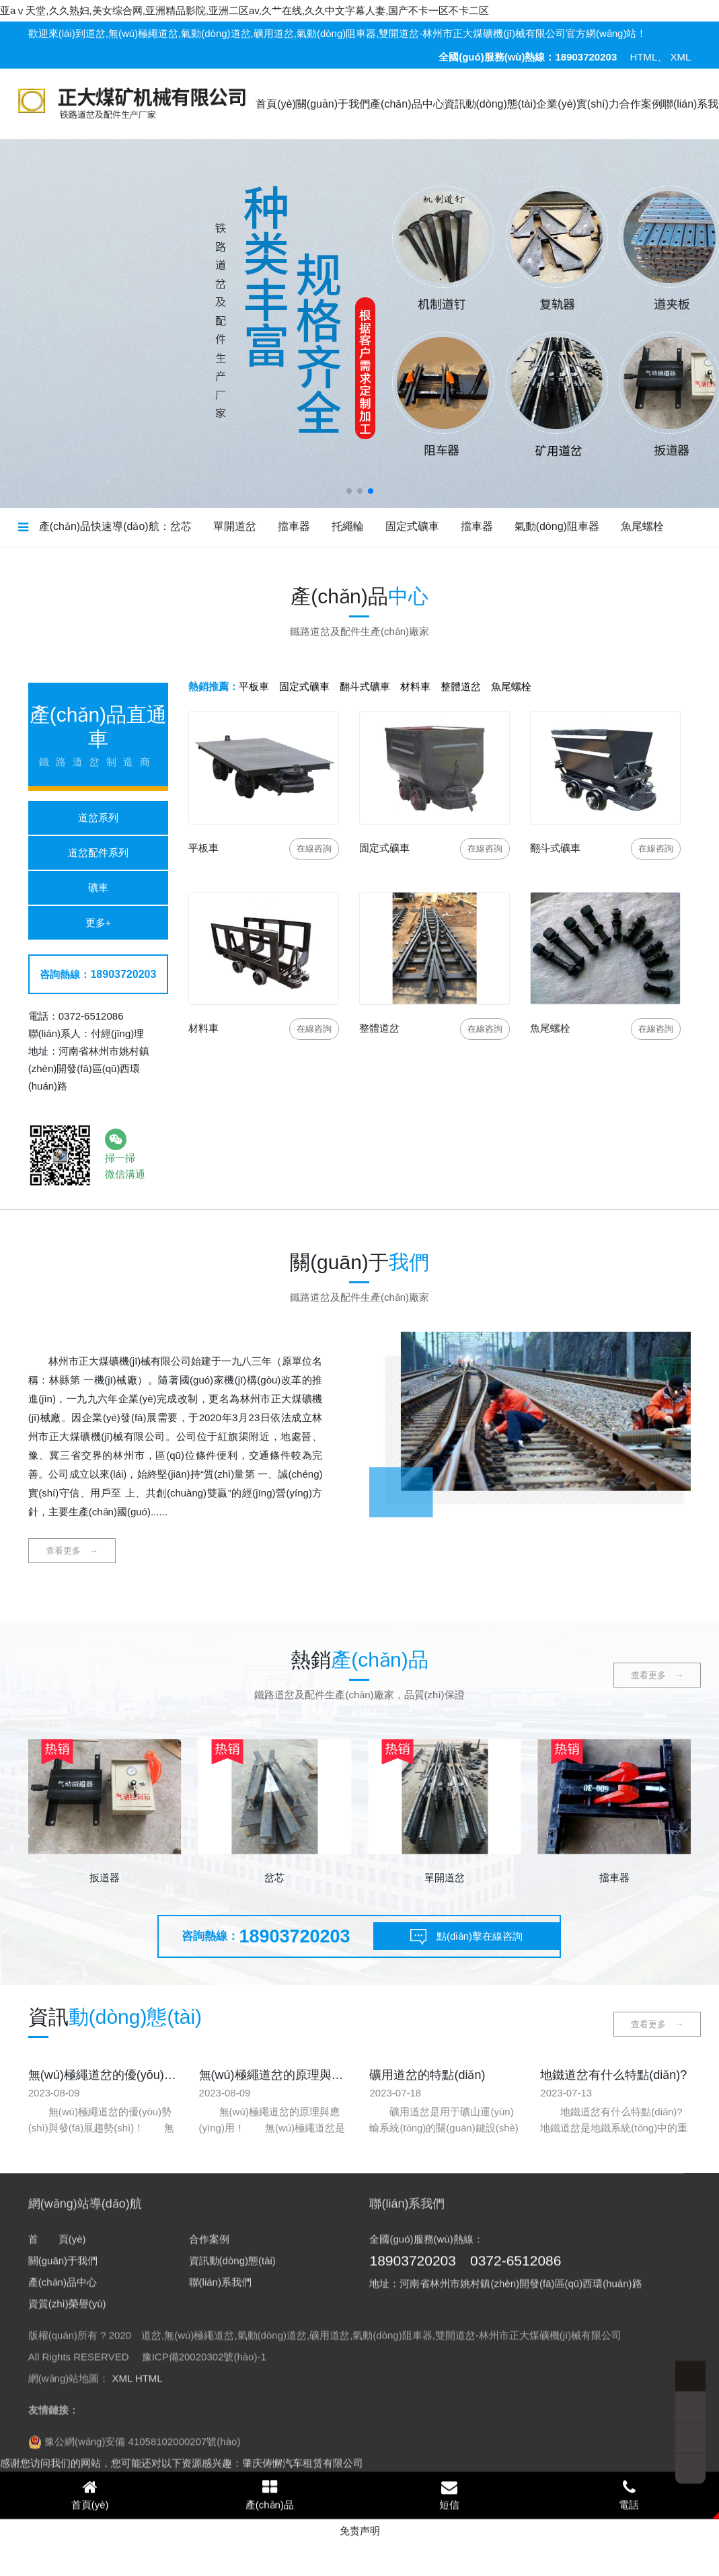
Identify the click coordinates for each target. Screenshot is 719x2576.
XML (680, 57)
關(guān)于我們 (333, 104)
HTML (643, 57)
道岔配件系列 (98, 852)
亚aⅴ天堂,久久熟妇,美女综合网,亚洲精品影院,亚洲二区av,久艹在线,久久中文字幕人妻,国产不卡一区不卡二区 (244, 10)
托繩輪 (348, 526)
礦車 (98, 887)
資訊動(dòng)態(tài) (490, 104)
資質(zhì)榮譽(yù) (67, 2522)
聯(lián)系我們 (220, 2500)
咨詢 (314, 848)
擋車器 (294, 526)
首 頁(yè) (57, 2457)
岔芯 (181, 526)
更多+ (98, 922)
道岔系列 (98, 817)
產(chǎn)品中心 (406, 104)
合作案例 (641, 104)
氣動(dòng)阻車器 (557, 526)
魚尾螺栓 (642, 526)
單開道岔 (234, 526)
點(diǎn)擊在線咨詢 (464, 1938)
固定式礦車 (412, 526)
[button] (349, 491)
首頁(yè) (276, 104)
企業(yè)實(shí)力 (577, 104)
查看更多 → (72, 1551)
